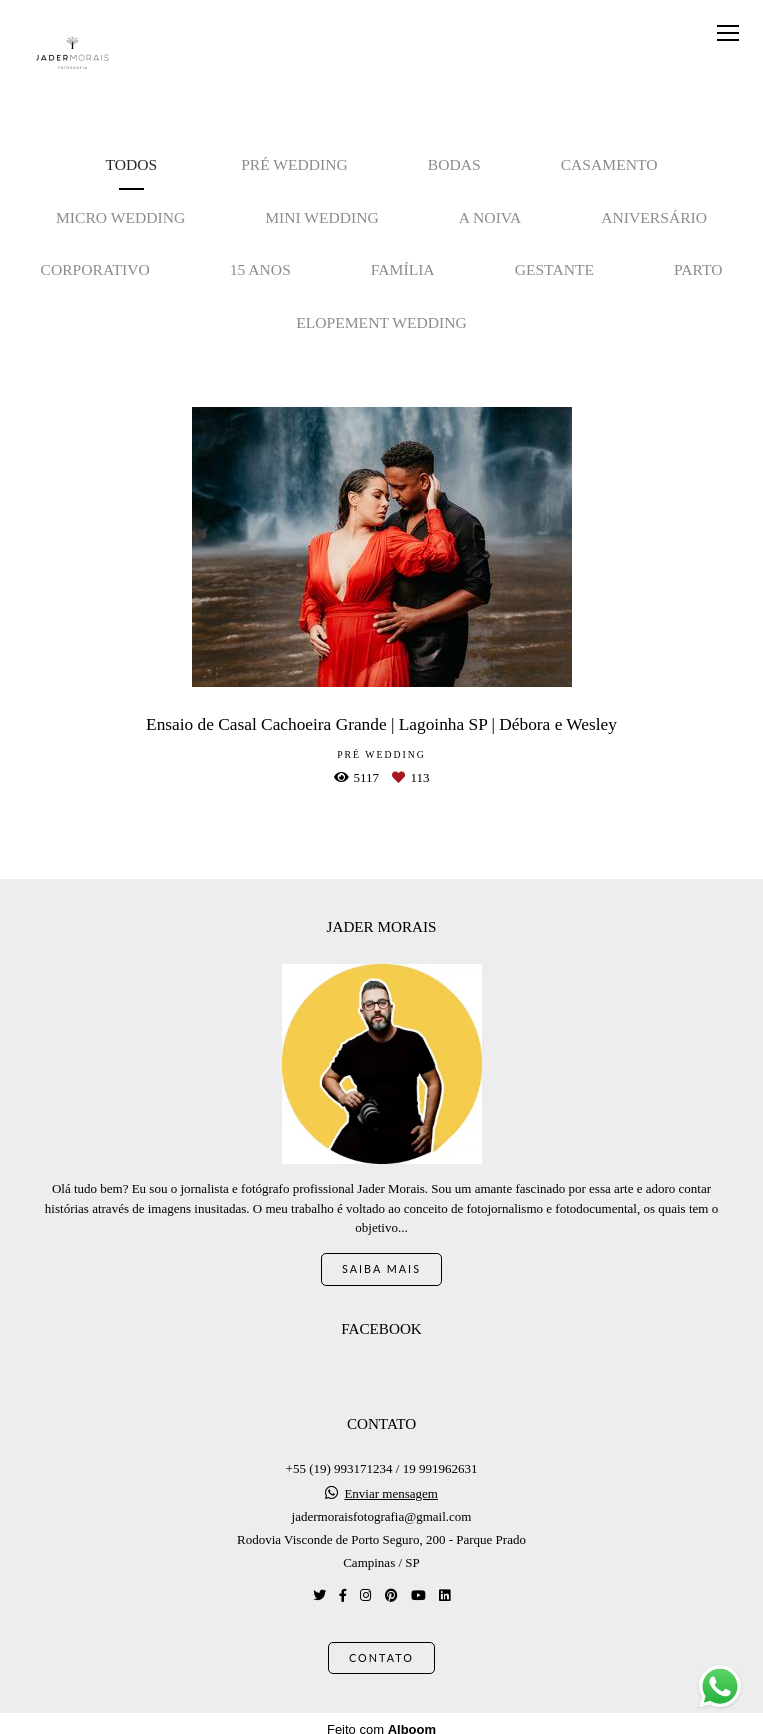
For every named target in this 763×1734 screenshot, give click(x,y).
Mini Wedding (322, 217)
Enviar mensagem (391, 1481)
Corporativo (95, 269)
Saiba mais (381, 1256)
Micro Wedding (120, 217)
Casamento (609, 164)
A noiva (490, 217)
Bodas (454, 164)
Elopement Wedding (381, 322)
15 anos (260, 269)
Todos (132, 164)
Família (403, 269)
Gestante (554, 269)
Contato (381, 1645)
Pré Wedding (294, 164)
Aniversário (654, 217)
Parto (698, 269)
